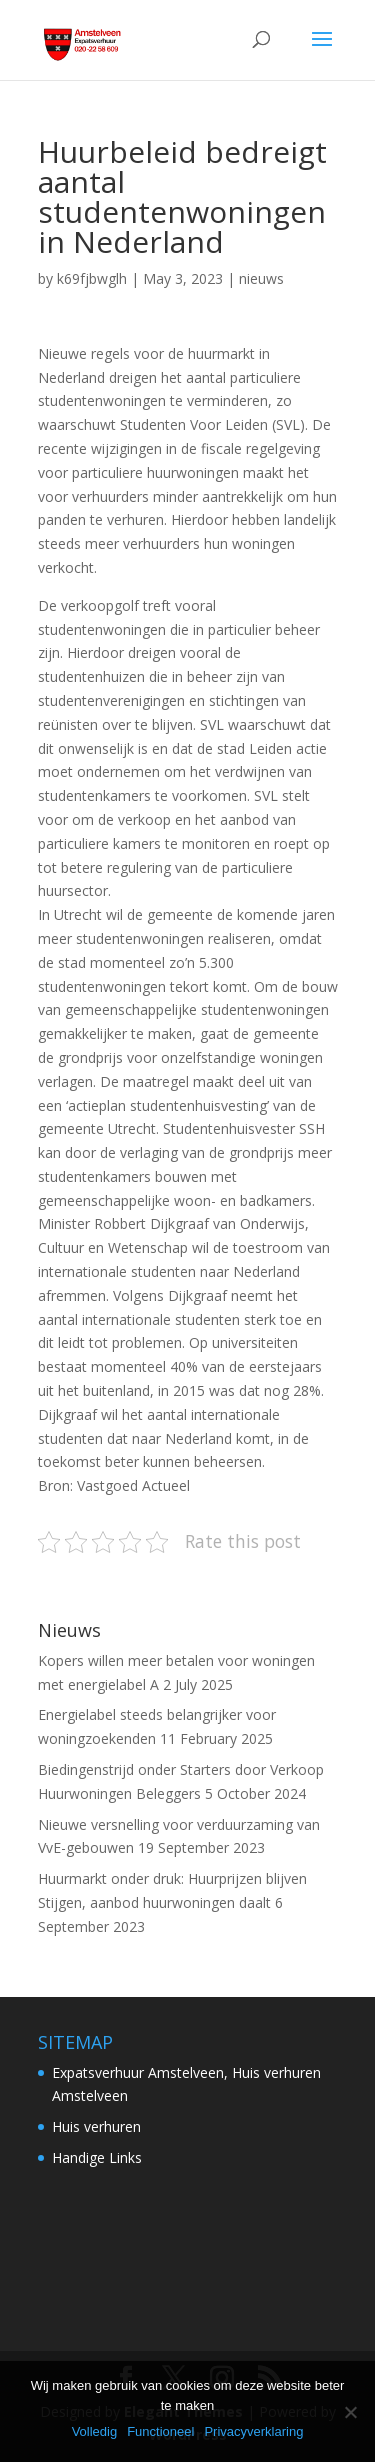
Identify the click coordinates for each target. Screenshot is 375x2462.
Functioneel (160, 2431)
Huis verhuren (96, 2126)
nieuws (261, 278)
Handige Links (97, 2157)
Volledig (95, 2431)
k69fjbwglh (92, 278)
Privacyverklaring (253, 2431)
